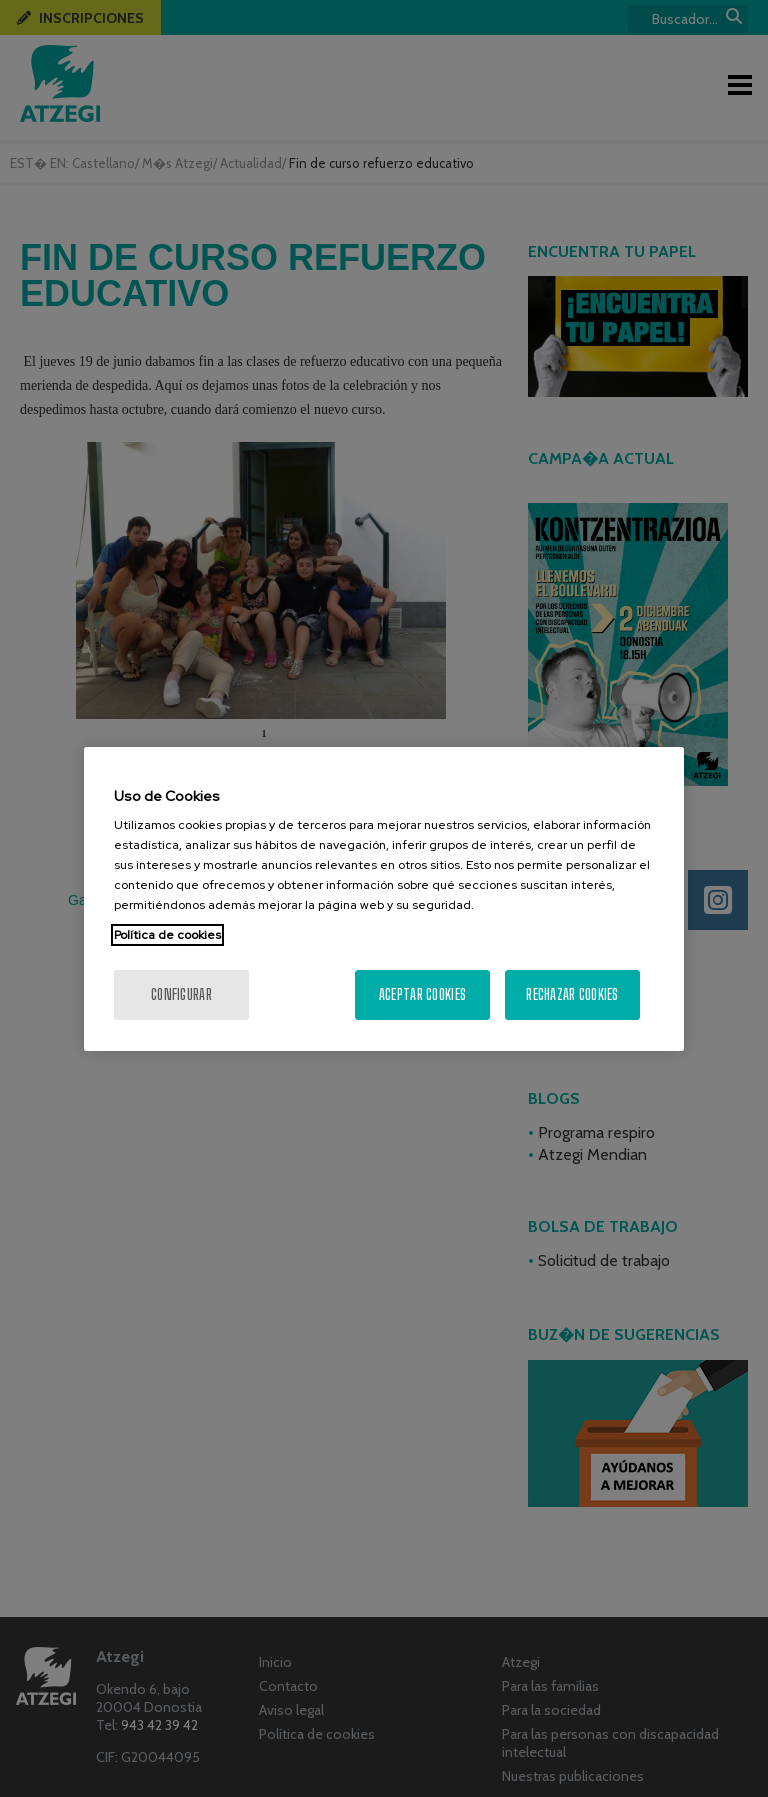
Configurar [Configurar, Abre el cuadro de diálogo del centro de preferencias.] (181, 994)
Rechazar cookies (572, 994)
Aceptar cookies (422, 994)
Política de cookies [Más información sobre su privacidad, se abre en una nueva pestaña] (167, 935)
